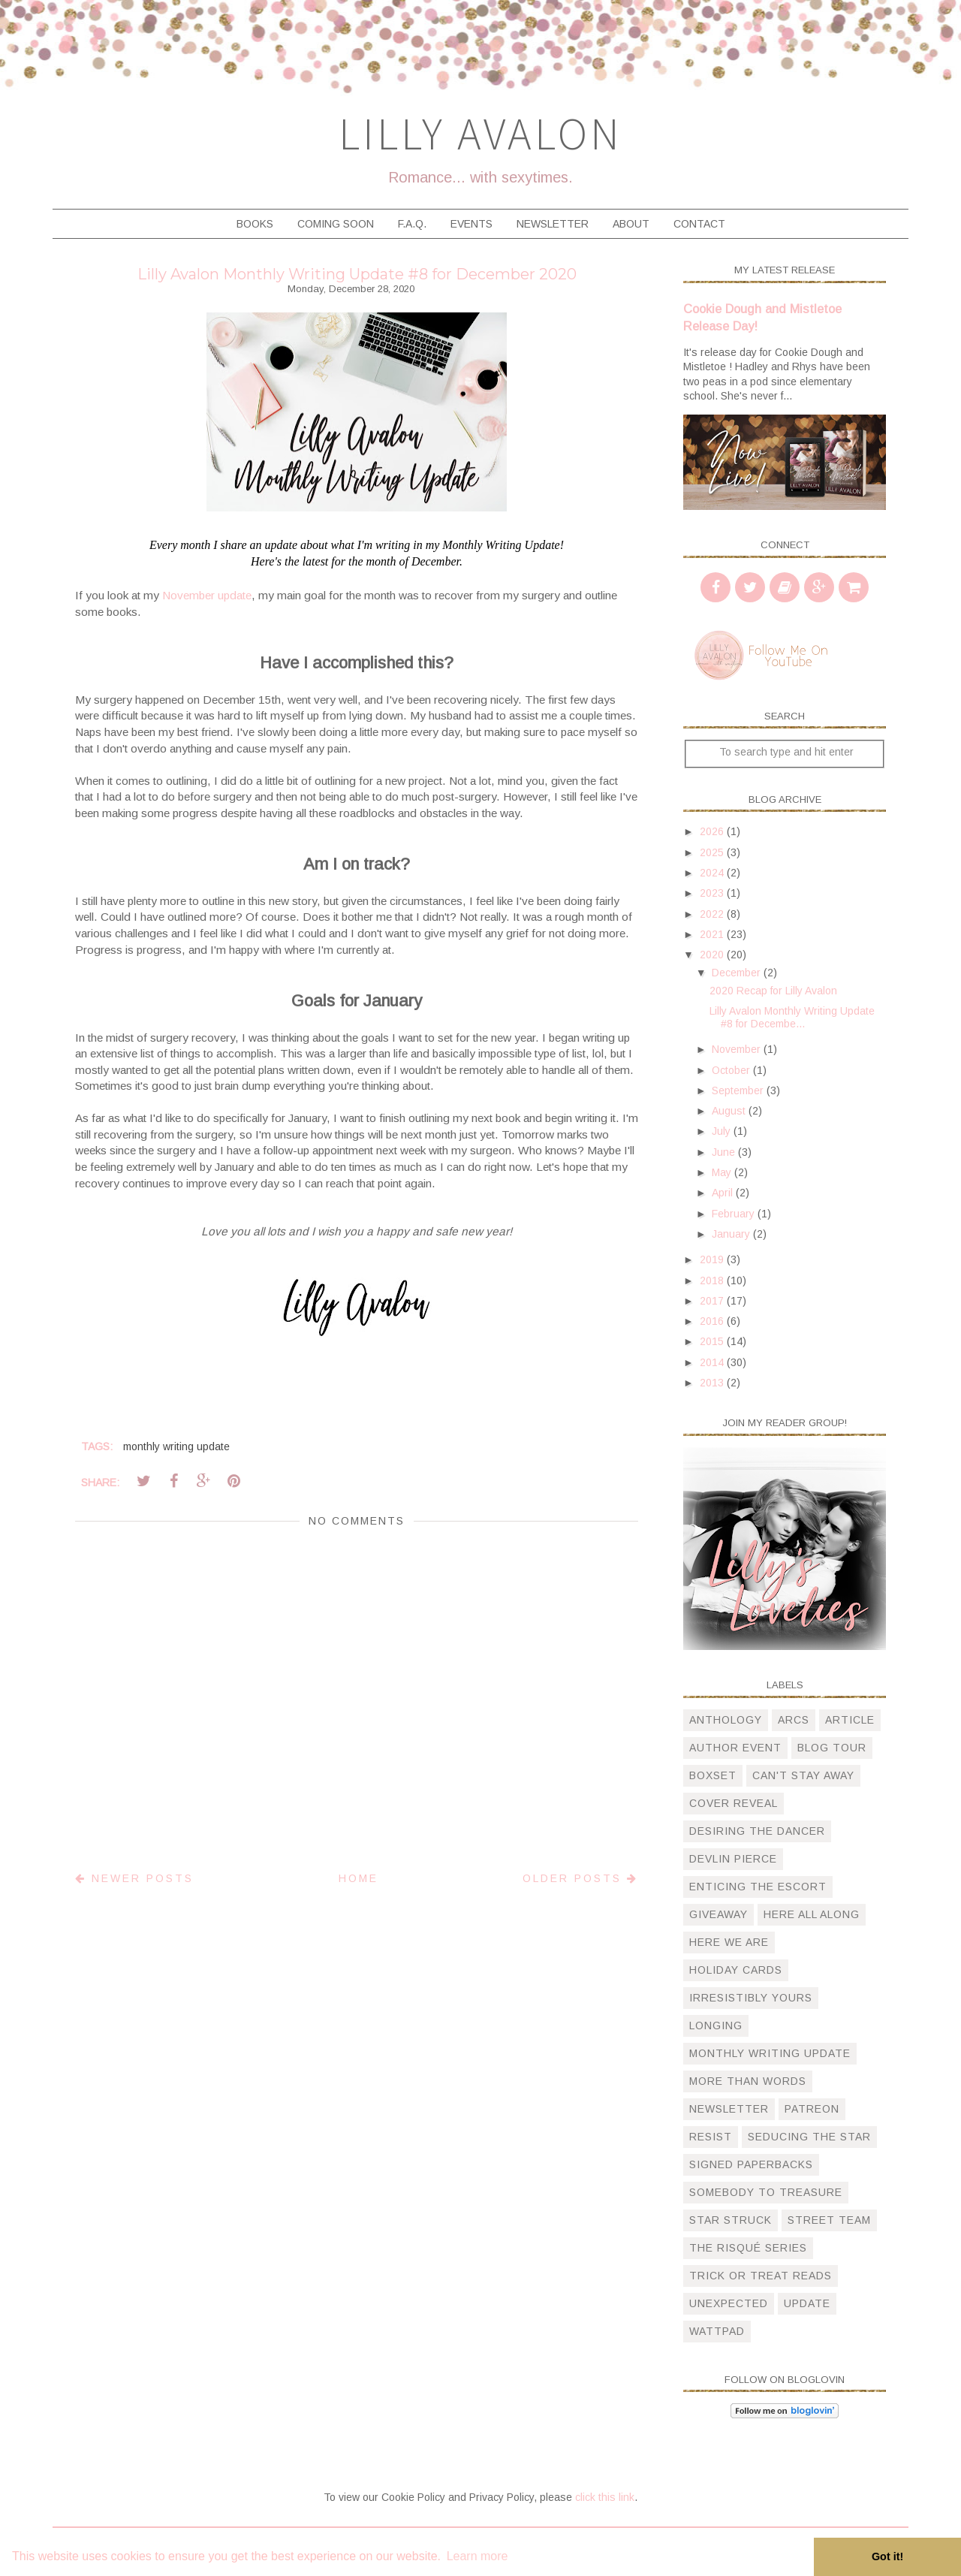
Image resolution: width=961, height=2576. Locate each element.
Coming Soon (335, 224)
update (807, 2303)
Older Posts (580, 1878)
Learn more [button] (477, 2556)
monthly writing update (176, 1446)
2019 (713, 1259)
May (723, 1172)
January (732, 1234)
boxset (713, 1775)
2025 (713, 852)
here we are (729, 1942)
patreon (812, 2109)
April (724, 1193)
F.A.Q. (412, 224)
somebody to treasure (765, 2192)
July (723, 1131)
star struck (730, 2220)
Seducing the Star (809, 2137)
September (739, 1090)
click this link (604, 2497)
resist (710, 2137)
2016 (713, 1321)
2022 (713, 914)
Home (358, 1878)
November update (207, 595)
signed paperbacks (751, 2164)
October (732, 1070)
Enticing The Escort (758, 1887)
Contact (699, 224)
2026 (713, 831)
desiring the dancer (757, 1831)
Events (471, 224)
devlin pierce (733, 1859)
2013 (713, 1383)
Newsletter (553, 224)
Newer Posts (134, 1878)
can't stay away (803, 1775)
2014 (713, 1362)
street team (829, 2220)
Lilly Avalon (480, 133)
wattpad (717, 2331)
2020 (713, 955)
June (725, 1152)
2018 (713, 1280)
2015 (713, 1341)
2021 (713, 934)
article (850, 1720)
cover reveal (733, 1803)
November (738, 1049)
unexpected (728, 2303)
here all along (812, 1914)
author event (735, 1748)
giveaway (718, 1914)
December (738, 973)
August (730, 1111)
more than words (747, 2081)
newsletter (729, 2109)
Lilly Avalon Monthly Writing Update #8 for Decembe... (792, 1017)
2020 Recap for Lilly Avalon (773, 991)
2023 (713, 893)
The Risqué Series (748, 2248)
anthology (725, 1720)
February (735, 1214)
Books (254, 224)
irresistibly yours (750, 1998)
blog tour (831, 1748)
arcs (793, 1720)
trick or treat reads (760, 2276)
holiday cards (735, 1970)
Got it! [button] (887, 2556)
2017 (713, 1301)
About (631, 224)
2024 (713, 873)
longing (716, 2025)
